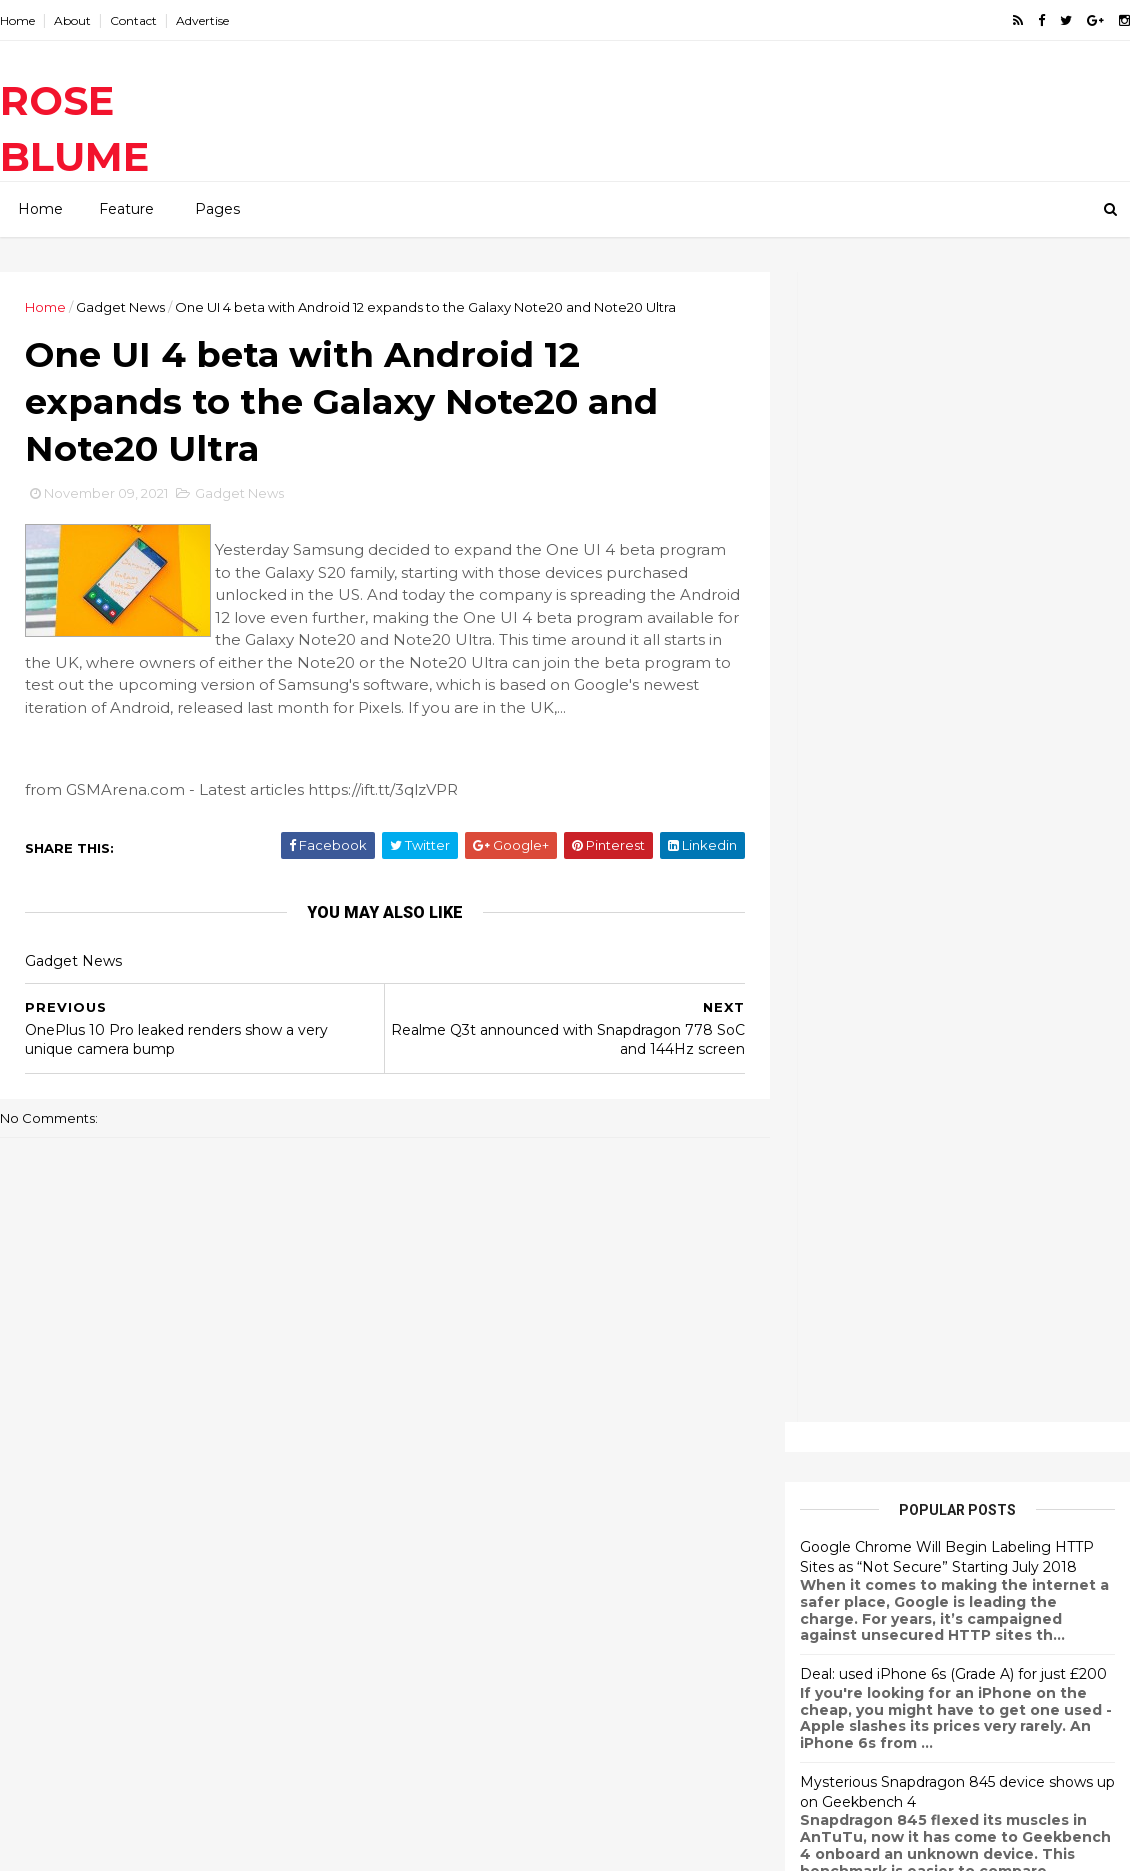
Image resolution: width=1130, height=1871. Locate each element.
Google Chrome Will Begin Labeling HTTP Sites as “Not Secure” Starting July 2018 (947, 407)
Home (17, 20)
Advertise (202, 20)
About (72, 20)
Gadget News (120, 307)
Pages (217, 209)
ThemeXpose (104, 1843)
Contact (133, 20)
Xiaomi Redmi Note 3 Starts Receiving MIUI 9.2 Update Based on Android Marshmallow (954, 1168)
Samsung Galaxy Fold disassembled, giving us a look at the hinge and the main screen (601, 1674)
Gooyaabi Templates (296, 1843)
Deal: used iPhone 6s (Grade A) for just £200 (953, 524)
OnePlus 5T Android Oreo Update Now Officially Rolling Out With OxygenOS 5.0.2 (947, 1041)
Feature (126, 209)
